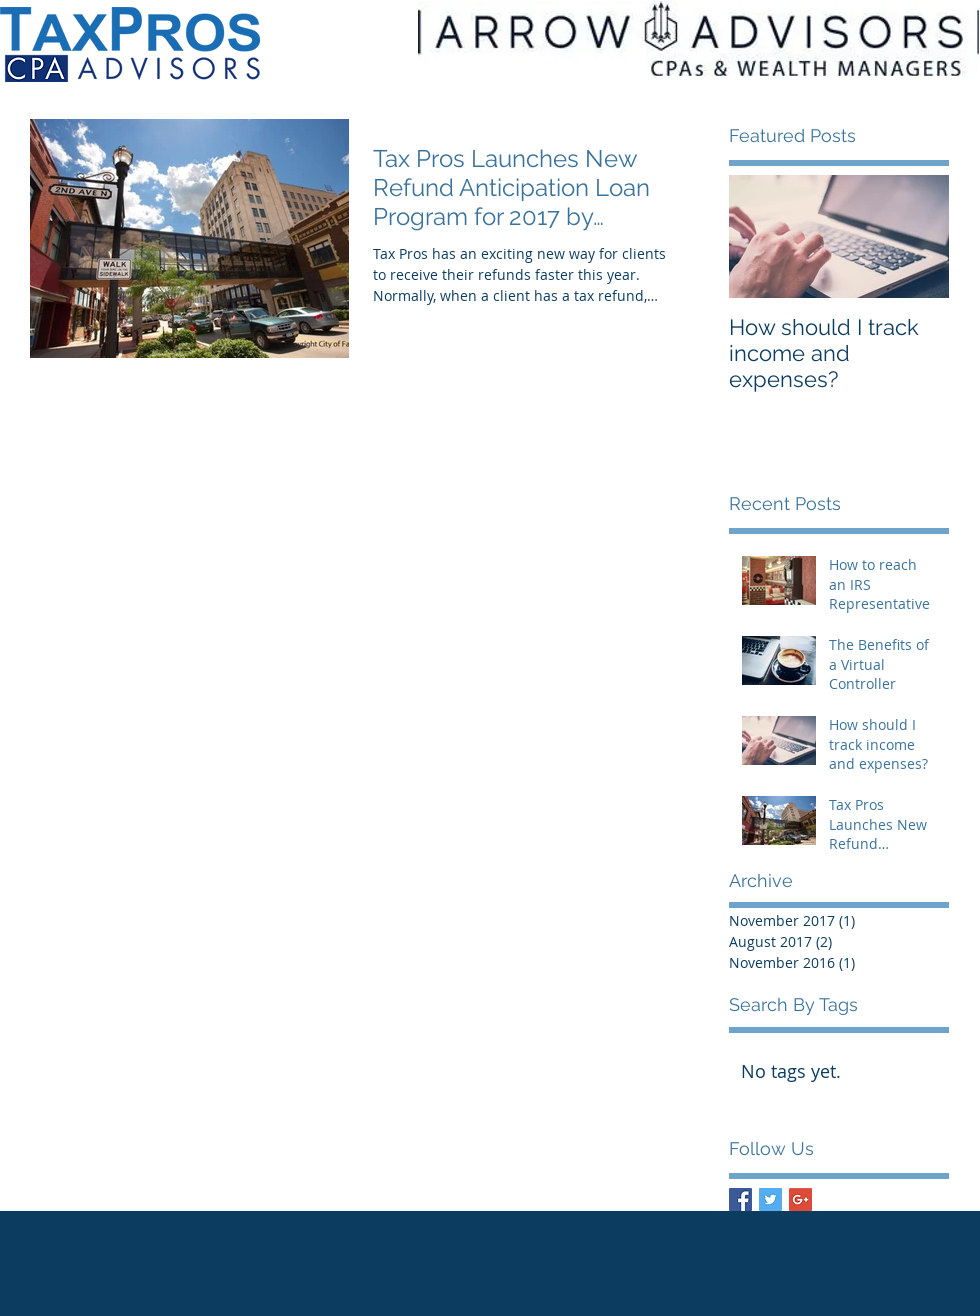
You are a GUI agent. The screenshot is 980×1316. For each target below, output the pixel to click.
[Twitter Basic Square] (770, 1199)
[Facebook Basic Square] (740, 1199)
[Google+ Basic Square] (800, 1199)
